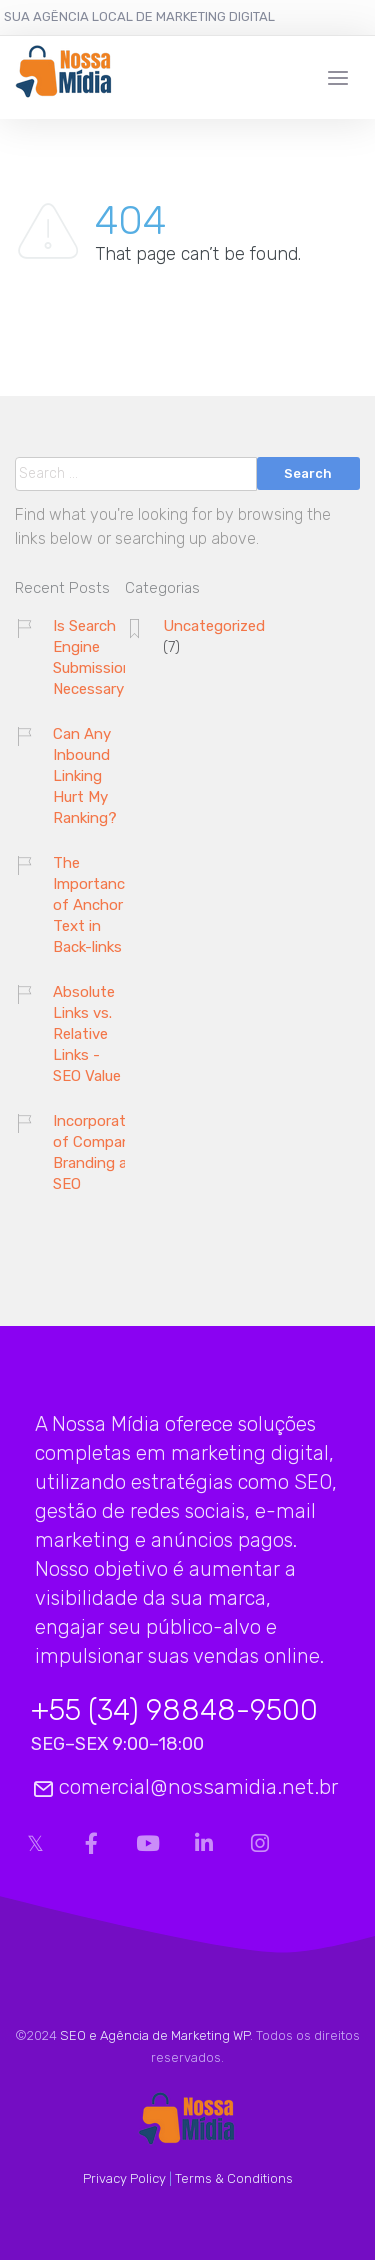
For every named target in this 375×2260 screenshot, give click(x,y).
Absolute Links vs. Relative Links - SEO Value (87, 1034)
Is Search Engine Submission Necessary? (93, 657)
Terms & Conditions (234, 2178)
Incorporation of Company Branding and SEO (100, 1152)
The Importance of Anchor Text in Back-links (93, 905)
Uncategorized (214, 626)
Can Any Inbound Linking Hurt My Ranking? (85, 776)
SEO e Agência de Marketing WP (155, 2035)
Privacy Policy (124, 2178)
